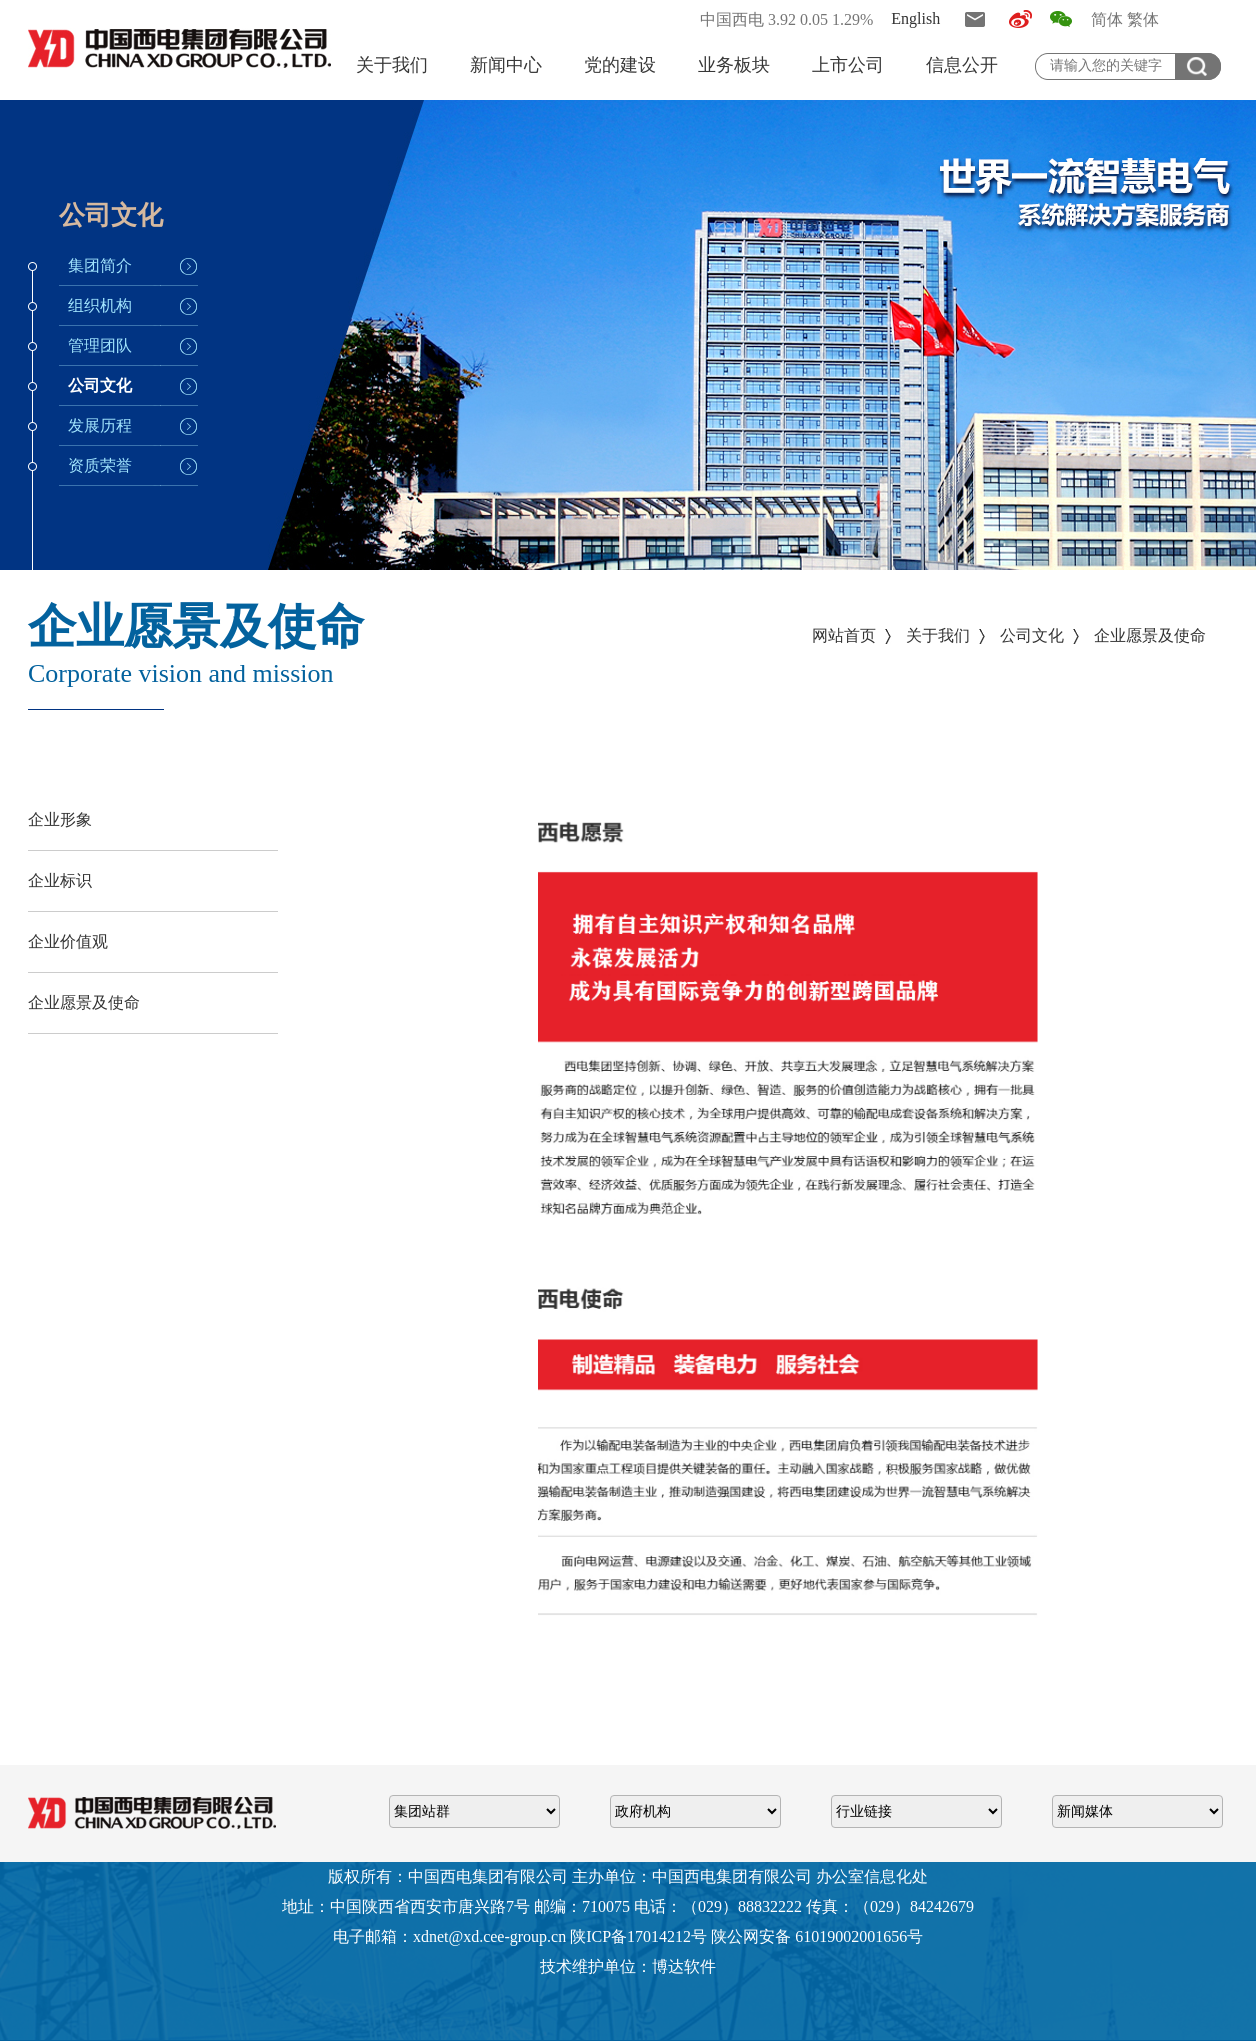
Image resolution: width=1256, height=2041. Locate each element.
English (915, 18)
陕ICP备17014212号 (638, 1936)
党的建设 (620, 65)
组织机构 (100, 305)
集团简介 (100, 265)
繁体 (1143, 19)
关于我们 (392, 65)
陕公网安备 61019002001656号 (817, 1936)
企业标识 (60, 880)
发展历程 (100, 425)
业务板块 (734, 65)
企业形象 (60, 819)
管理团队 (100, 345)
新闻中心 (506, 65)
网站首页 (844, 635)
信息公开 (962, 65)
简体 (1107, 19)
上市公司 (848, 65)
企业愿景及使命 (1150, 635)
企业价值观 (68, 941)
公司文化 (100, 385)
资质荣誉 (100, 465)
